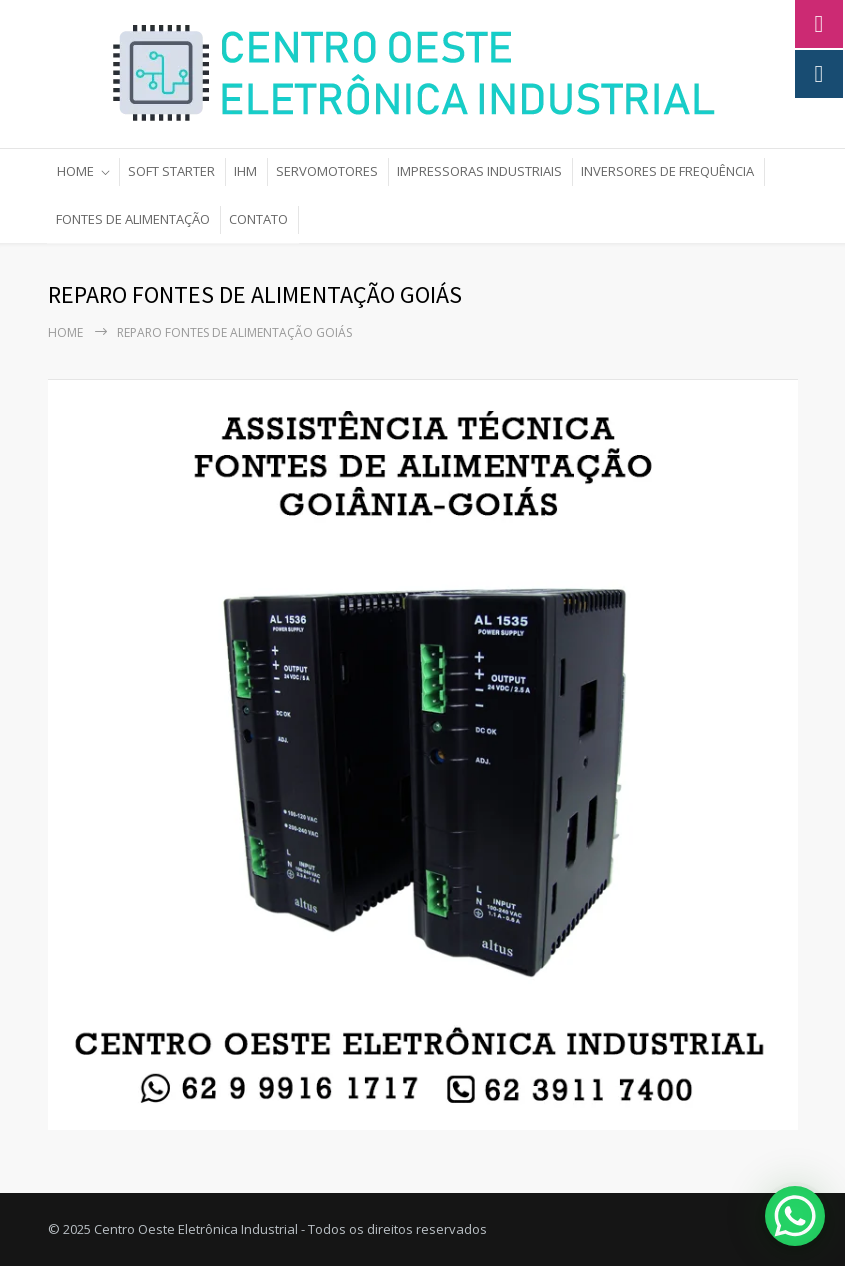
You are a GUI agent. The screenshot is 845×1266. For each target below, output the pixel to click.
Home (65, 332)
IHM (245, 171)
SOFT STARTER (171, 171)
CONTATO (258, 219)
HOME (75, 171)
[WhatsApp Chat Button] (795, 1216)
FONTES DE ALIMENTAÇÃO (133, 219)
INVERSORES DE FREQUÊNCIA (667, 171)
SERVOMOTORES (327, 171)
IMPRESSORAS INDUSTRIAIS (479, 171)
